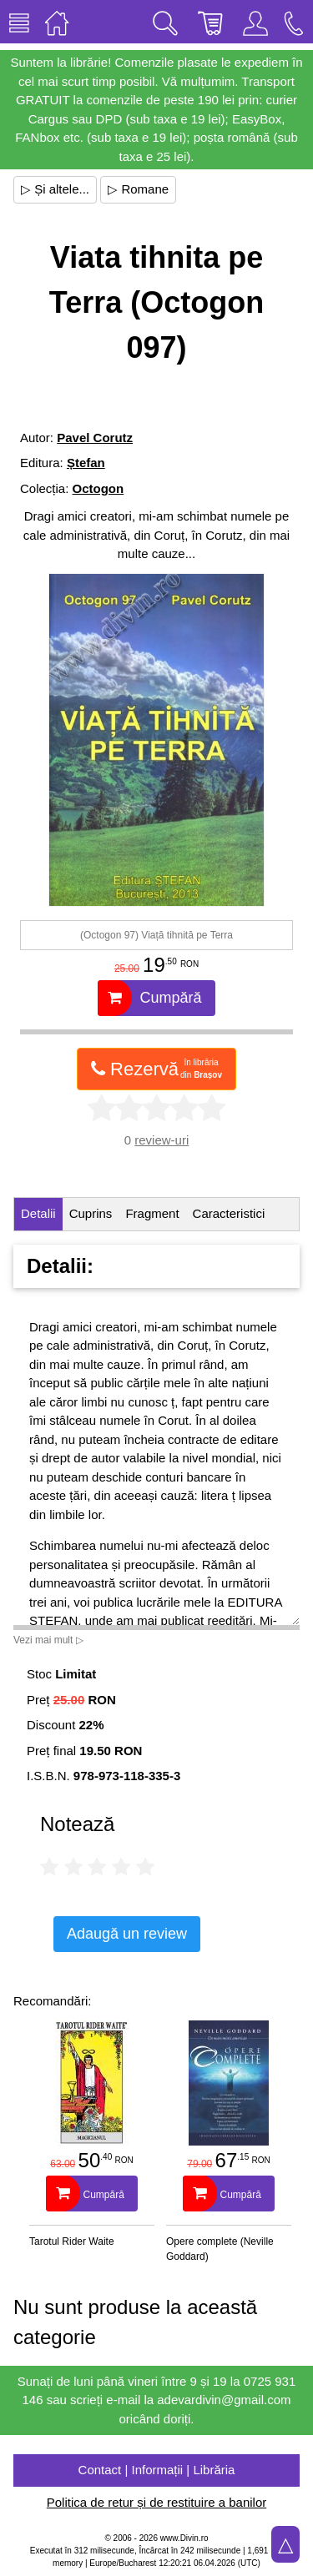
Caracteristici (229, 1213)
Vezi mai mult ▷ (48, 1640)
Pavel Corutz (95, 437)
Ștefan (86, 462)
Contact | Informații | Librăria (156, 2470)
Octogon (98, 488)
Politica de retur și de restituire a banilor (156, 2502)
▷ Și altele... (55, 189)
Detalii (38, 1213)
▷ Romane (138, 189)
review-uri (161, 1140)
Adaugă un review (127, 1933)
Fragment (152, 1213)
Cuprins (91, 1213)
